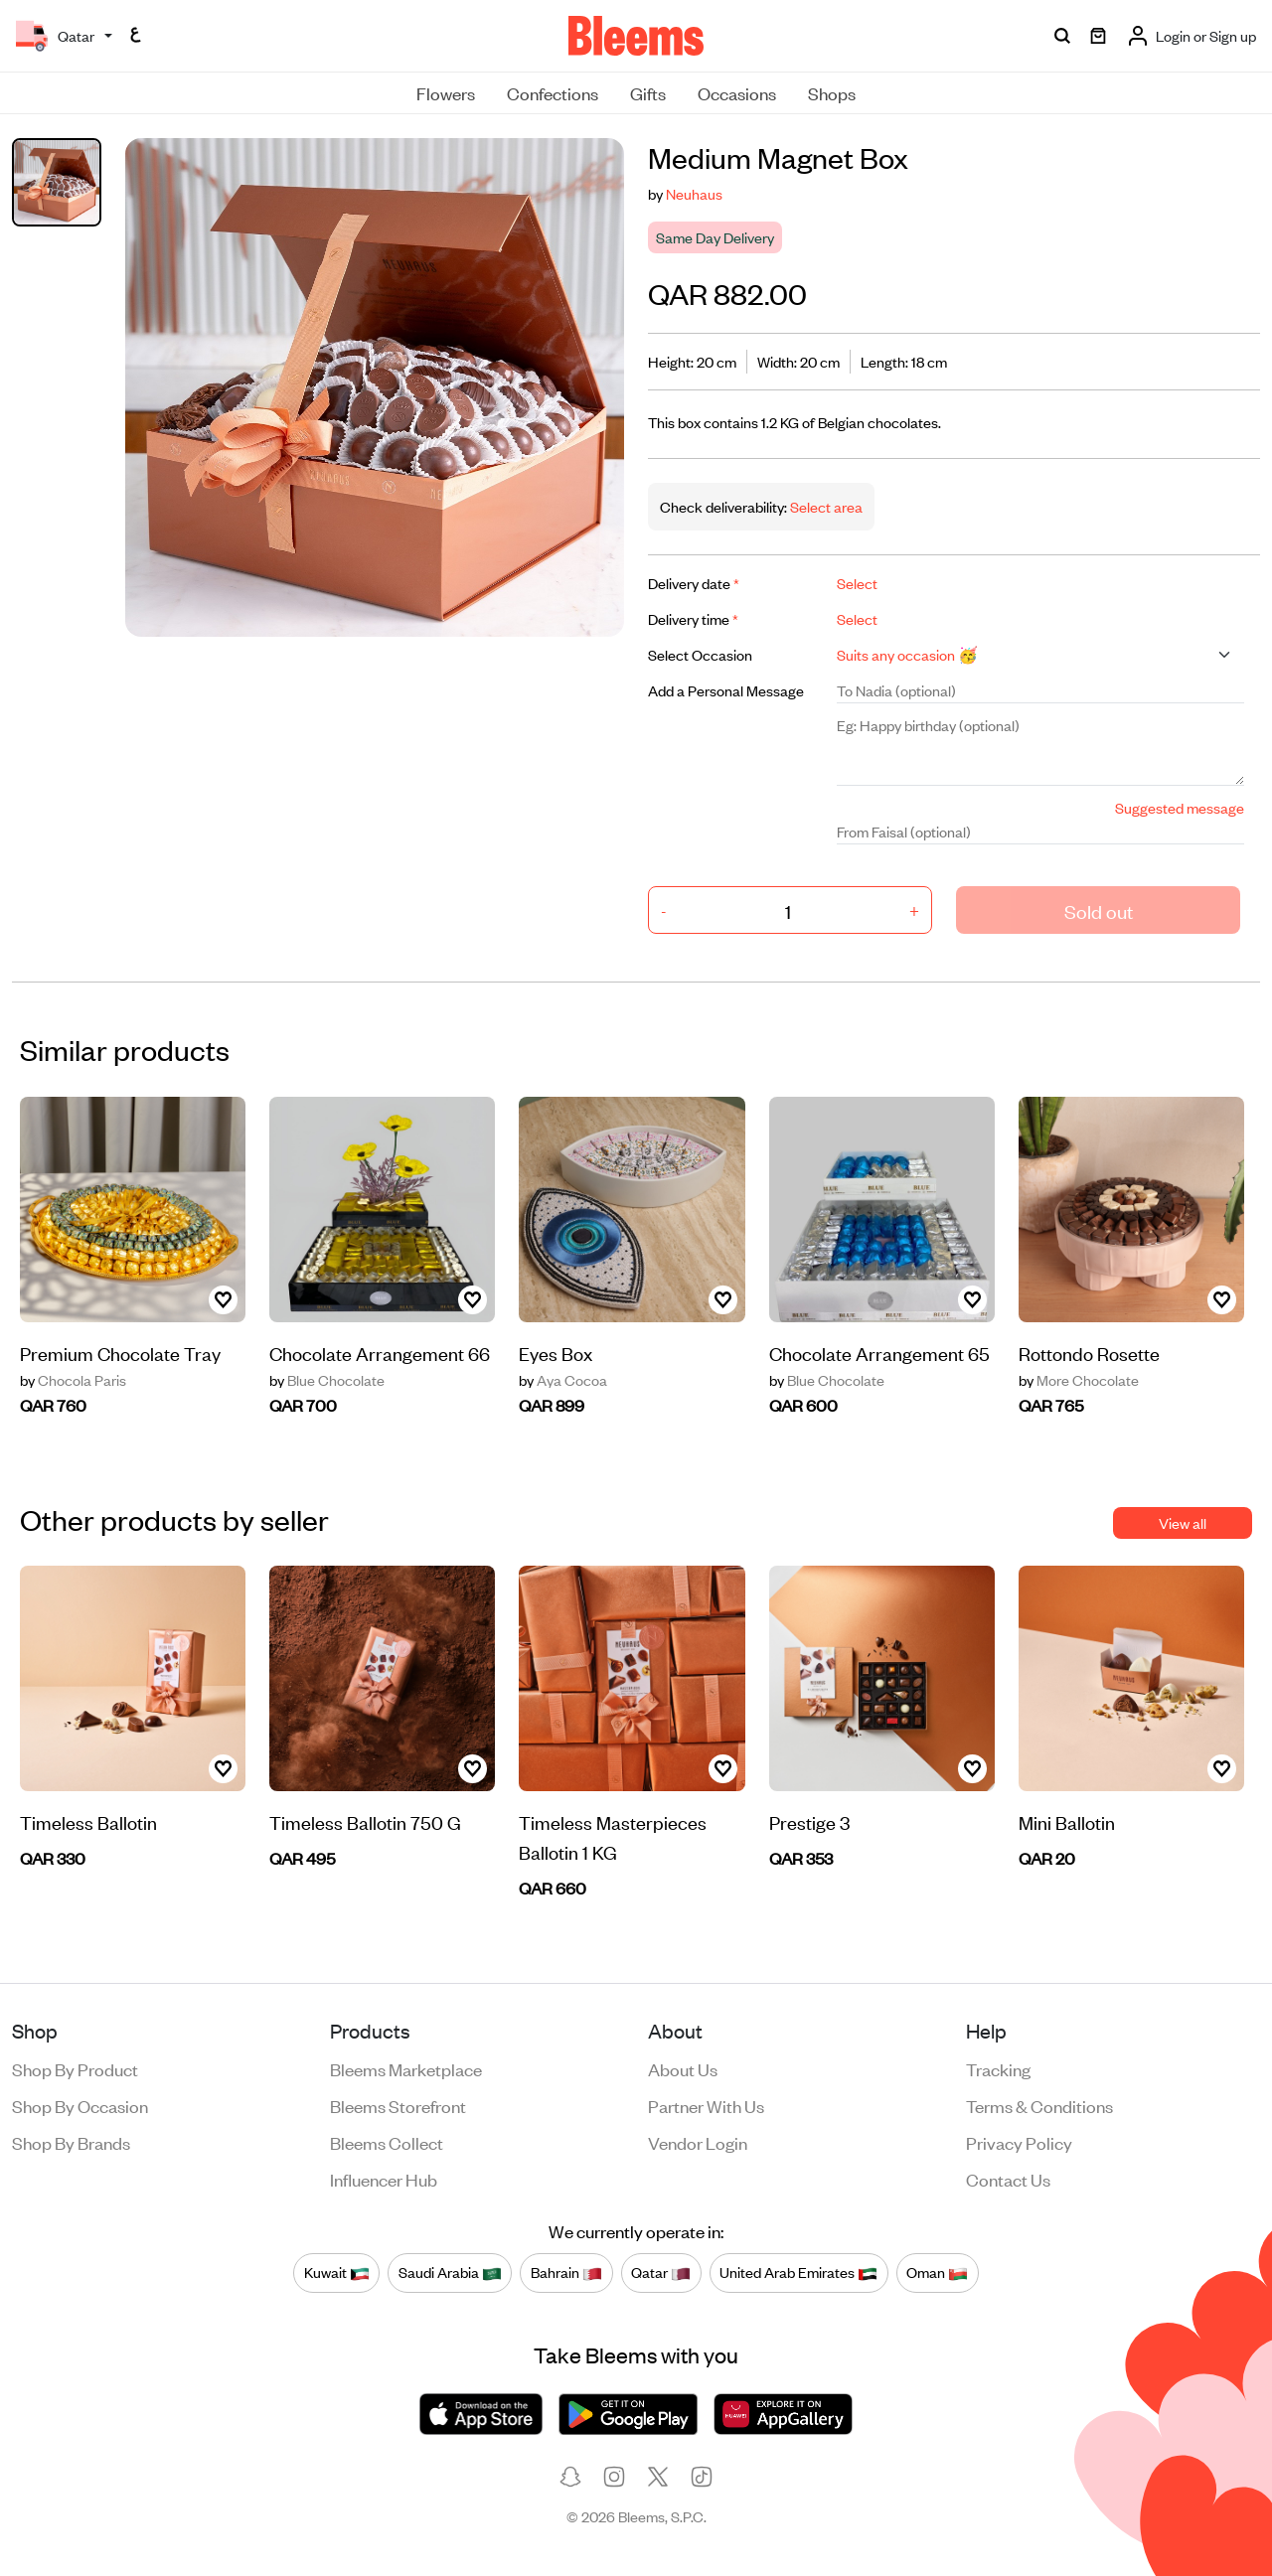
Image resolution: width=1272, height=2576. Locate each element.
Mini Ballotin (1067, 1821)
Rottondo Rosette (1089, 1352)
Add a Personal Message (726, 690)
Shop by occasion (80, 2105)
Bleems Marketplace (406, 2068)
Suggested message (1179, 807)
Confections (552, 92)
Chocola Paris (73, 1380)
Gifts (648, 92)
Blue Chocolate (327, 1380)
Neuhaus (694, 193)
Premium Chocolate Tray (120, 1352)
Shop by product (75, 2068)
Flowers (445, 92)
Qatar (661, 2272)
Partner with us (706, 2105)
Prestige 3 (809, 1821)
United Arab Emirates (798, 2272)
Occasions (737, 92)
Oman (937, 2272)
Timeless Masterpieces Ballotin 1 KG (613, 1836)
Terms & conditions (1039, 2105)
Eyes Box (555, 1352)
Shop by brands (71, 2142)
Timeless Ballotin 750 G (365, 1821)
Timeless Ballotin (88, 1821)
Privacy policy (1019, 2142)
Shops (832, 92)
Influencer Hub (383, 2179)
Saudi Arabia (450, 2272)
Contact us (1008, 2179)
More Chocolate (1079, 1380)
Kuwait (337, 2272)
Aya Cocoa (563, 1380)
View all (1182, 1522)
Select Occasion (700, 654)
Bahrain (566, 2272)
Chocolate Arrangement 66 (379, 1352)
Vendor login (697, 2142)
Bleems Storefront (398, 2105)
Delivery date (693, 582)
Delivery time (693, 618)
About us (682, 2068)
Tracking (998, 2068)
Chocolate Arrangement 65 (879, 1352)
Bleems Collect (386, 2142)
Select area (825, 506)
